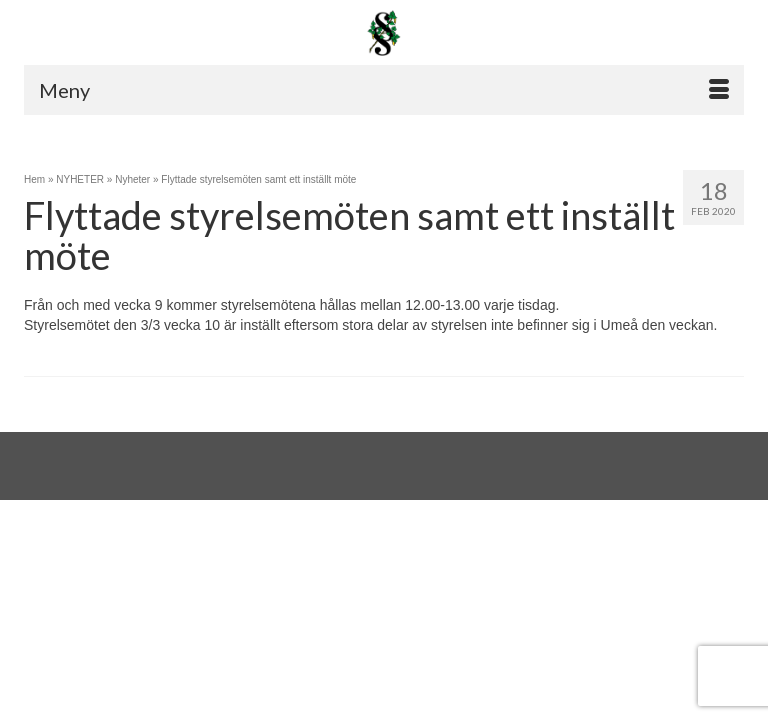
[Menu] (384, 90)
